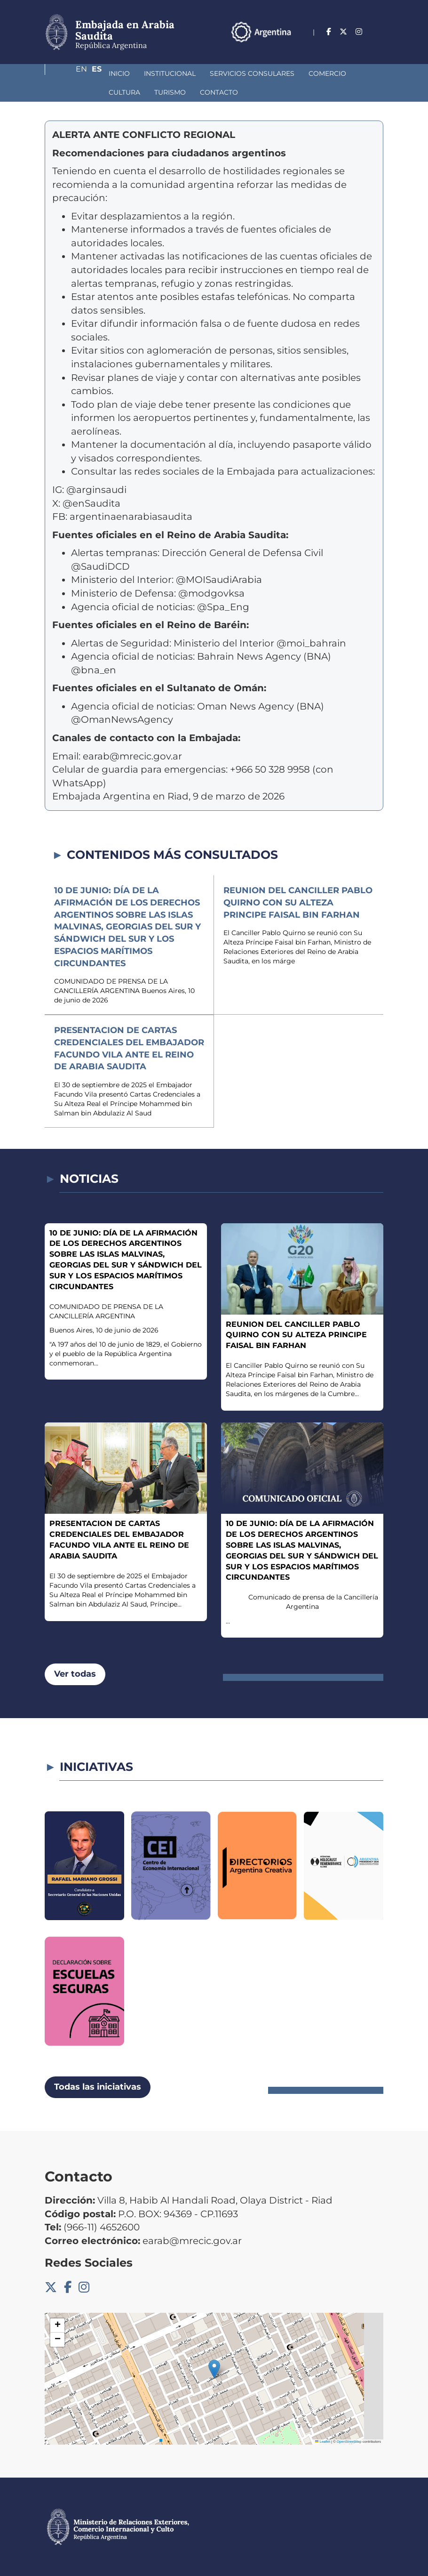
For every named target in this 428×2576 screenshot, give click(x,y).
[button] (214, 2369)
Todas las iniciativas (97, 2087)
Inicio (69, 73)
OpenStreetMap (349, 2441)
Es (378, 45)
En (359, 45)
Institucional (120, 73)
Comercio (277, 73)
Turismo (74, 92)
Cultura (326, 73)
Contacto (123, 92)
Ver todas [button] (75, 1674)
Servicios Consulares (202, 73)
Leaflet (322, 2441)
